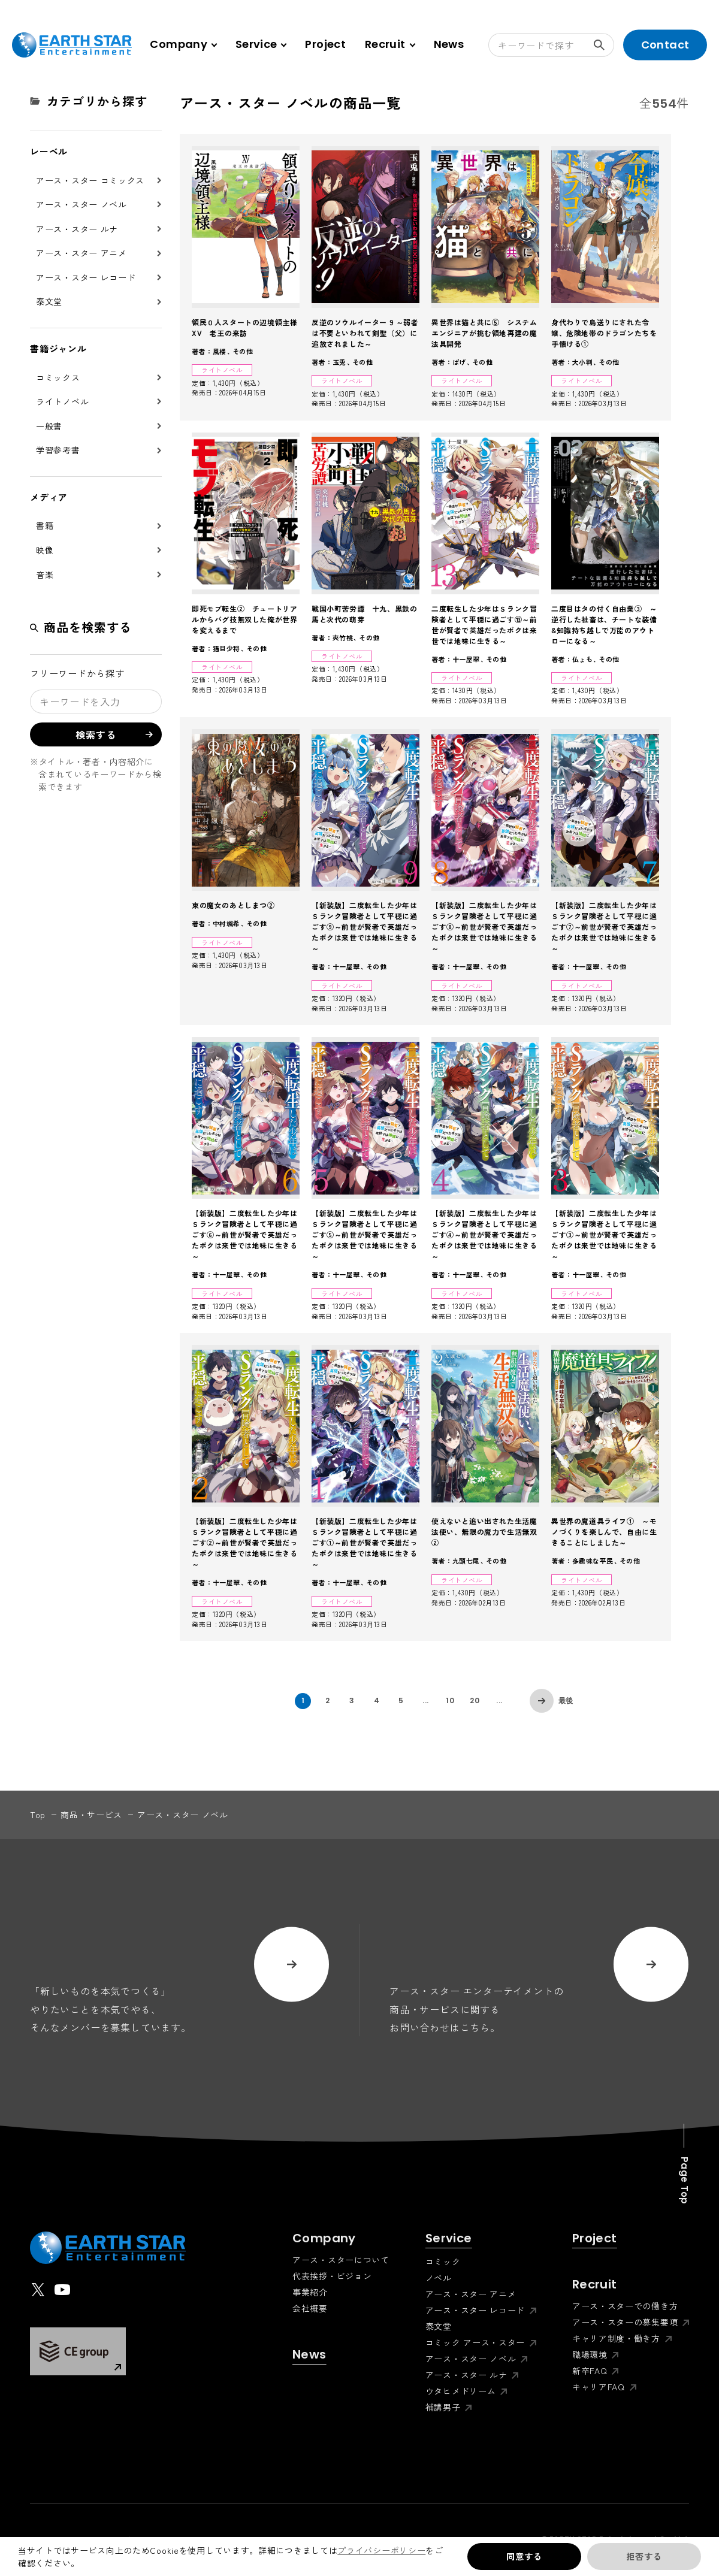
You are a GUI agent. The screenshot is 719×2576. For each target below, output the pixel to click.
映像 (44, 550)
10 (450, 1700)
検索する (604, 45)
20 (474, 1700)
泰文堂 (49, 301)
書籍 (44, 525)
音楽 (44, 574)
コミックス (58, 377)
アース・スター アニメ (81, 253)
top (38, 1815)
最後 (565, 1700)
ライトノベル (62, 401)
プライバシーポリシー (381, 2550)
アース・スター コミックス (90, 180)
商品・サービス (91, 1815)
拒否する (643, 2556)
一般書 (49, 426)
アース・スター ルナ (77, 229)
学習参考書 (58, 450)
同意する (524, 2556)
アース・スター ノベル (81, 204)
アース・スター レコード (85, 277)
